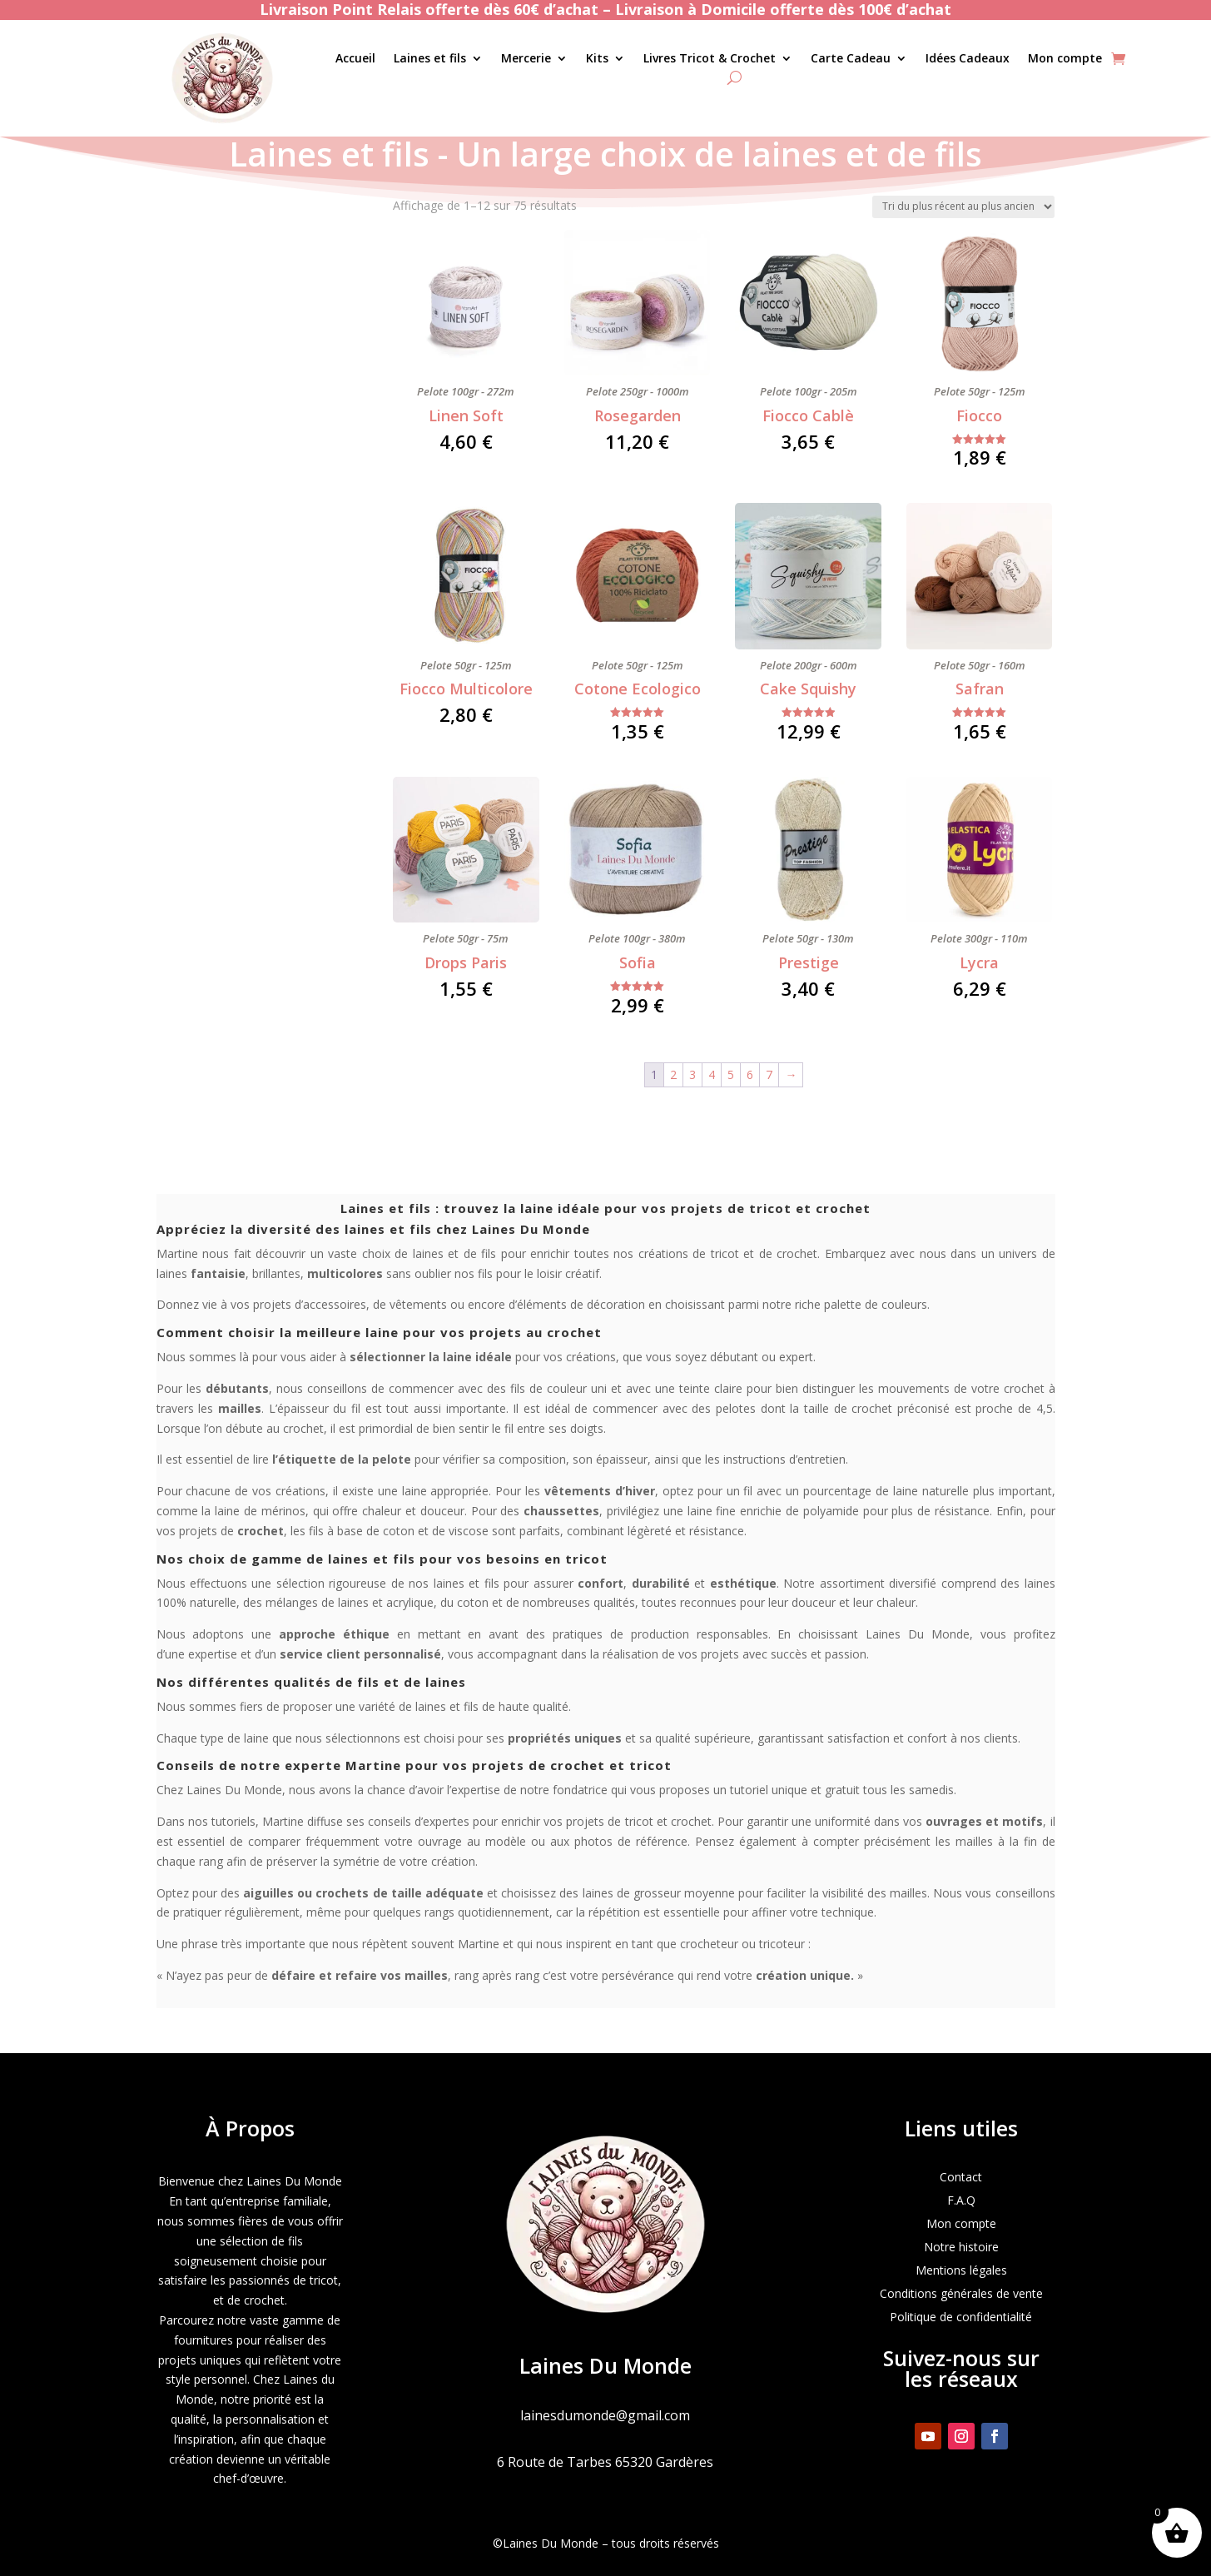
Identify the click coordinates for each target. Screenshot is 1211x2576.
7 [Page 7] (769, 1074)
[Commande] (963, 207)
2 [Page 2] (673, 1074)
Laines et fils (430, 59)
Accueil (355, 59)
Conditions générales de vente (961, 2293)
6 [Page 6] (750, 1074)
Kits (597, 59)
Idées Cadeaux (968, 59)
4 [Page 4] (711, 1074)
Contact (961, 2177)
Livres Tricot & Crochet (709, 59)
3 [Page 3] (692, 1074)
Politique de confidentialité (961, 2317)
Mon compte (1065, 59)
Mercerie (526, 59)
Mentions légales (961, 2270)
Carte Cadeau (851, 59)
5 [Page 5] (730, 1074)
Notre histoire (961, 2247)
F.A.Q (961, 2200)
